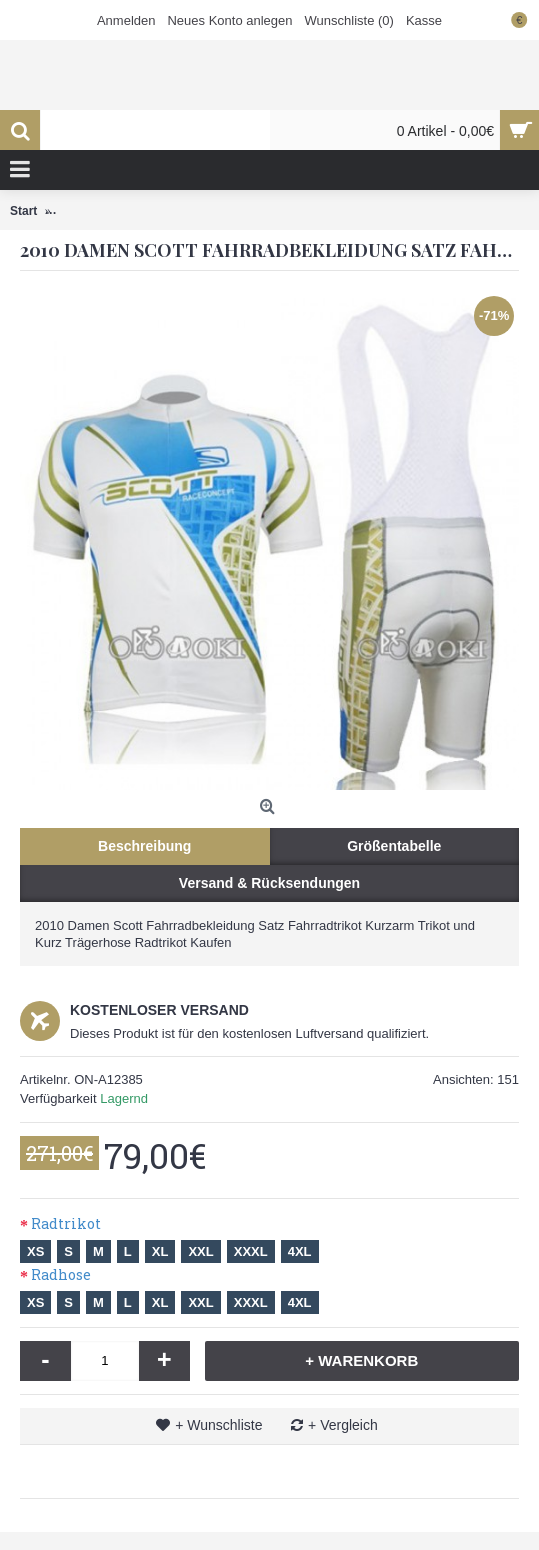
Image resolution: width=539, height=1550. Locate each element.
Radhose (61, 1274)
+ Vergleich (343, 1425)
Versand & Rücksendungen (269, 883)
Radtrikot (66, 1223)
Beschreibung (144, 846)
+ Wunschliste (218, 1425)
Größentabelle (394, 846)
